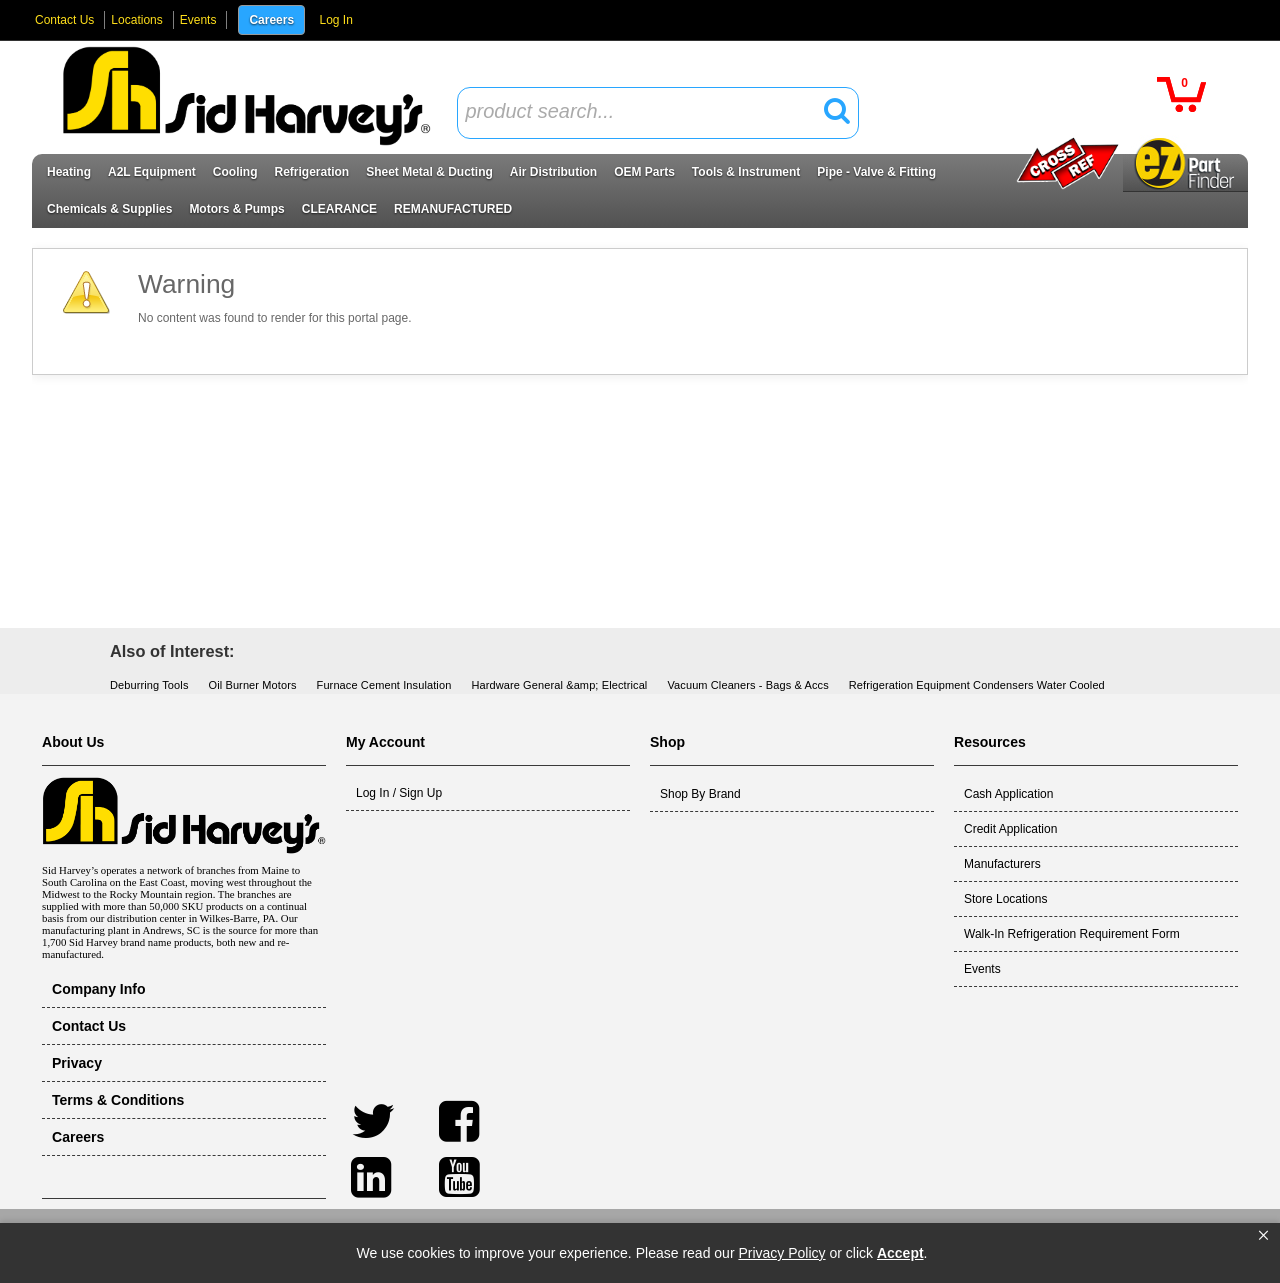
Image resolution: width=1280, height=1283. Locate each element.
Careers (271, 20)
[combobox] (658, 113)
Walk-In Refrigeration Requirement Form (1072, 934)
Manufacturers (1002, 864)
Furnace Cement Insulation (384, 685)
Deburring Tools (149, 685)
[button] (1263, 1236)
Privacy (77, 1063)
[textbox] (647, 112)
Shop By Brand (700, 794)
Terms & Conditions (118, 1100)
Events (198, 20)
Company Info (99, 989)
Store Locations (1005, 899)
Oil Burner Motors (253, 685)
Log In (335, 20)
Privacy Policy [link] (781, 1253)
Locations (136, 20)
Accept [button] (900, 1253)
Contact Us (64, 20)
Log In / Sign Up (399, 793)
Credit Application (1010, 829)
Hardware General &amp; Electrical (559, 685)
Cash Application (1008, 794)
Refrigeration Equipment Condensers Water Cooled (977, 685)
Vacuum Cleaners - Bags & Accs (747, 685)
